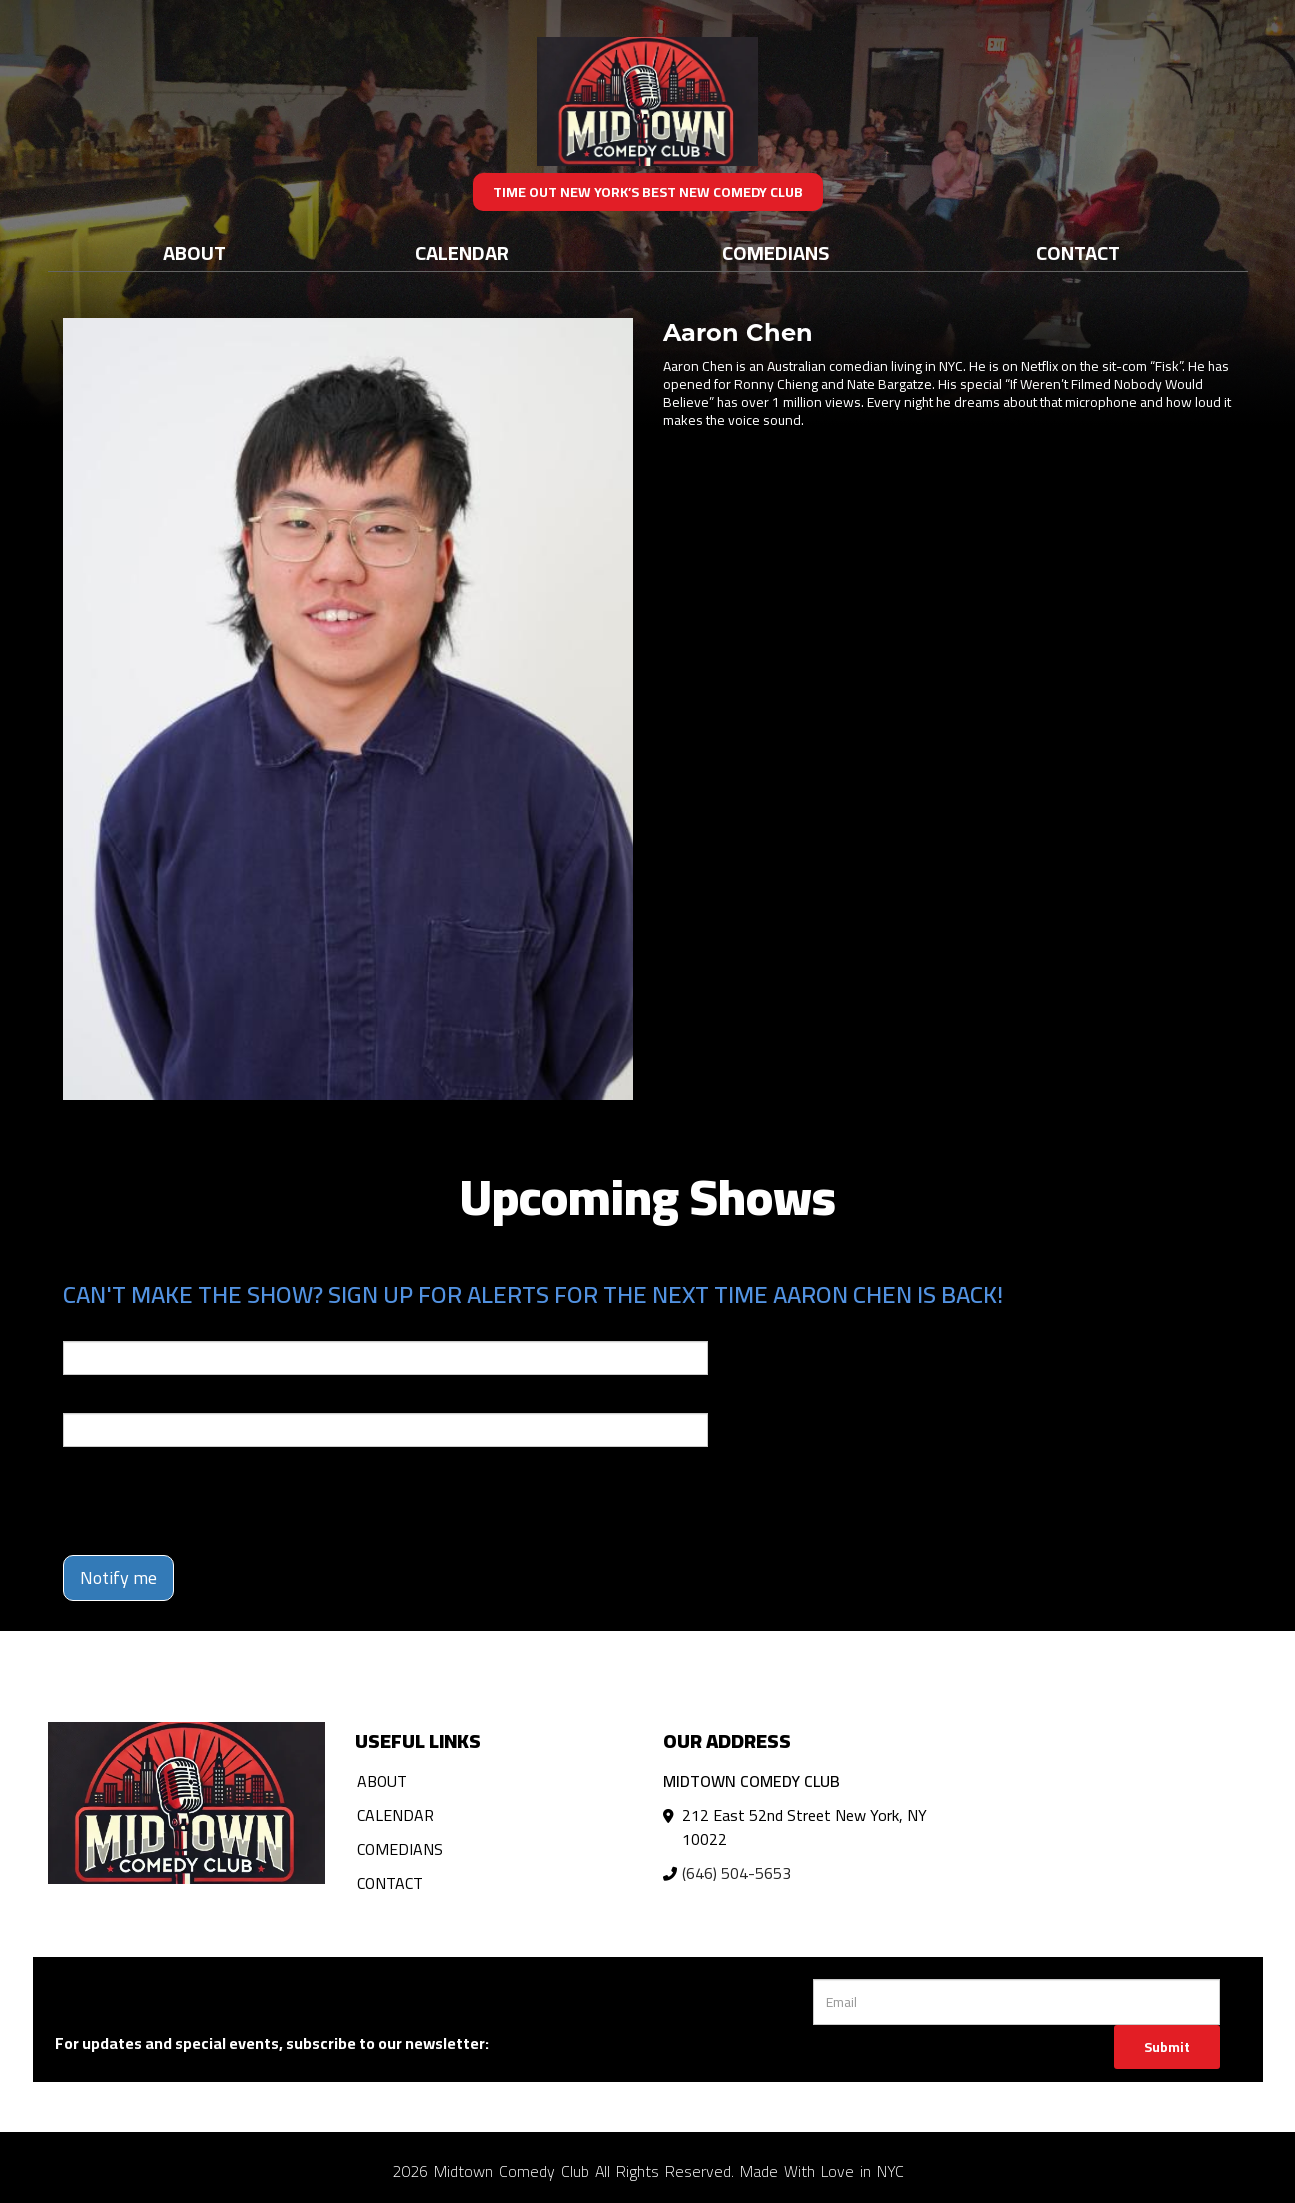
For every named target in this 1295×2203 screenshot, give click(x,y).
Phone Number (111, 1399)
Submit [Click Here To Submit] (1167, 2047)
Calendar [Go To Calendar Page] (462, 252)
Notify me (118, 1577)
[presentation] (215, 1501)
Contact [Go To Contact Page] (1078, 252)
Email (81, 1327)
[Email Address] (1016, 2002)
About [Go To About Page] (194, 252)
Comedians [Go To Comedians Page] (775, 252)
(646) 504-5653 (736, 1873)
